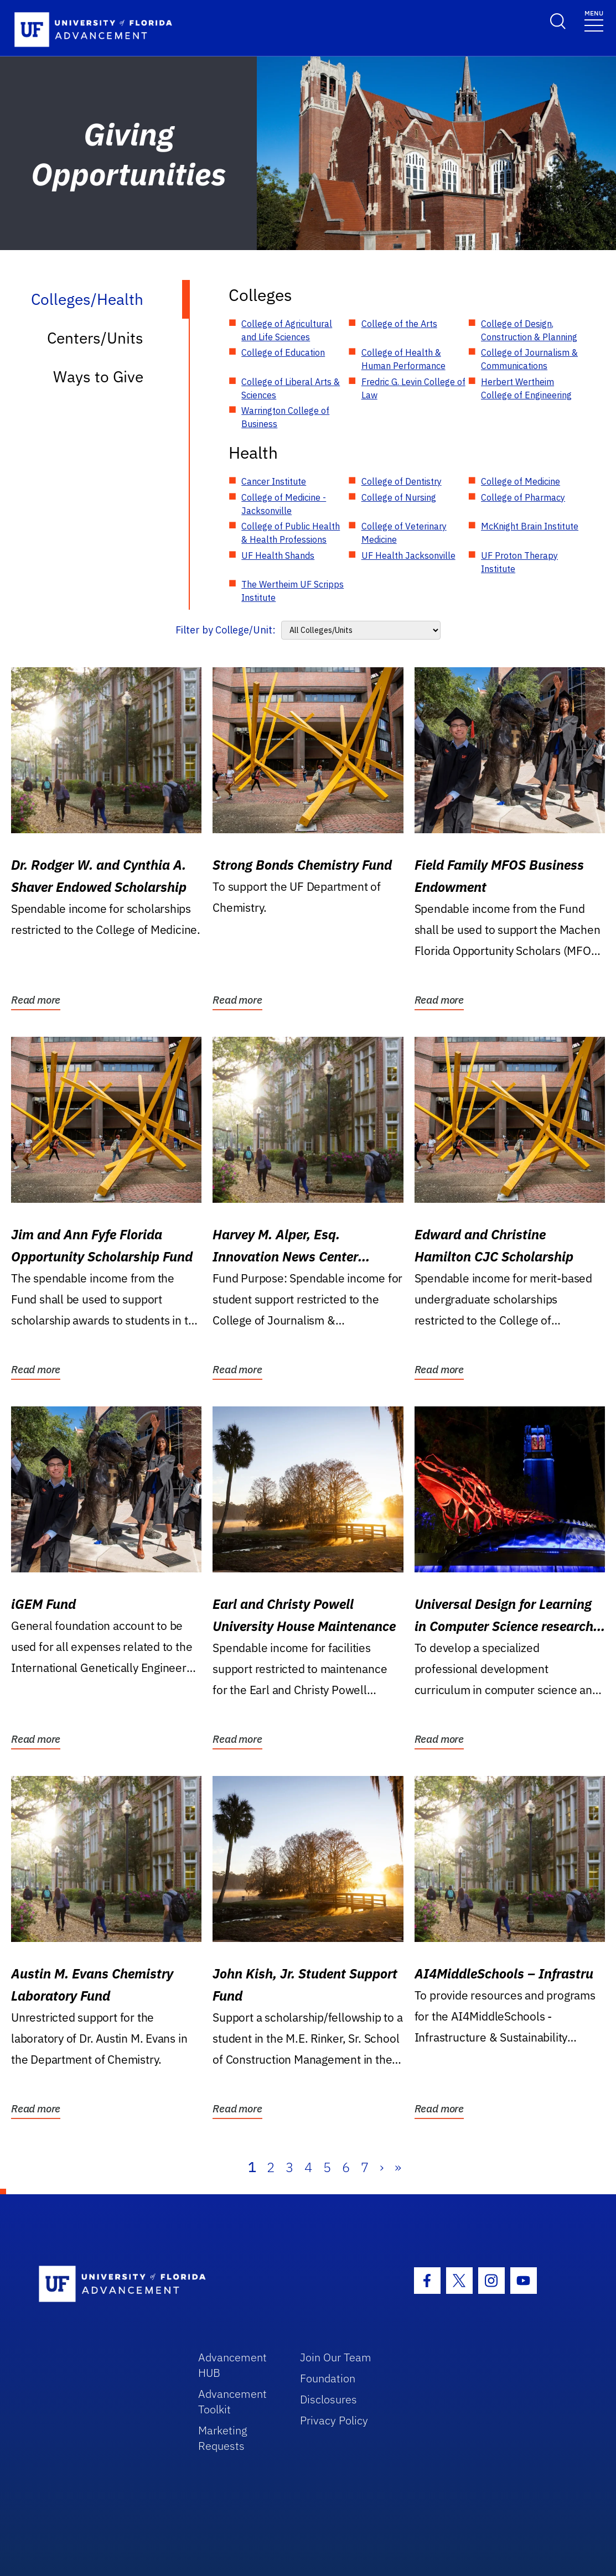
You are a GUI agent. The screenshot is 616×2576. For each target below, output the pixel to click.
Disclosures (328, 2399)
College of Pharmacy (523, 497)
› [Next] (382, 2167)
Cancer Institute (273, 481)
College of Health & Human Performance (403, 359)
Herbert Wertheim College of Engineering (526, 388)
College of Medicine (520, 481)
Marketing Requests (222, 2438)
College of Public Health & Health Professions (290, 533)
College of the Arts (399, 323)
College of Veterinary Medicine (404, 533)
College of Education (283, 352)
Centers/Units (95, 338)
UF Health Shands (277, 555)
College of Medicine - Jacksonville (283, 504)
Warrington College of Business (285, 417)
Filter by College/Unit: (225, 630)
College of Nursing (398, 497)
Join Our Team (335, 2357)
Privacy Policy (334, 2420)
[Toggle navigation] (593, 20)
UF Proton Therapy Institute (519, 562)
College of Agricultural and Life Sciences (286, 330)
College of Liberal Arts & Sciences (290, 388)
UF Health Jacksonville (408, 555)
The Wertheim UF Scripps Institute (292, 591)
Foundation (327, 2378)
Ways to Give (98, 376)
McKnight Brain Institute (529, 526)
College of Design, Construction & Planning (529, 330)
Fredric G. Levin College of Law (413, 388)
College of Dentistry (401, 481)
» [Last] (398, 2167)
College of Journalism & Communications (529, 359)
